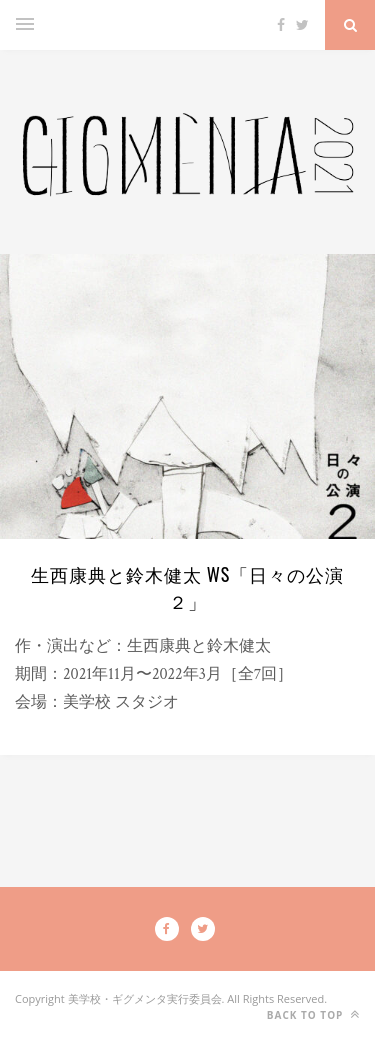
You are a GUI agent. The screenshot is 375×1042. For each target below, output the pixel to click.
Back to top (313, 1014)
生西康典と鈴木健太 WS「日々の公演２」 (188, 587)
